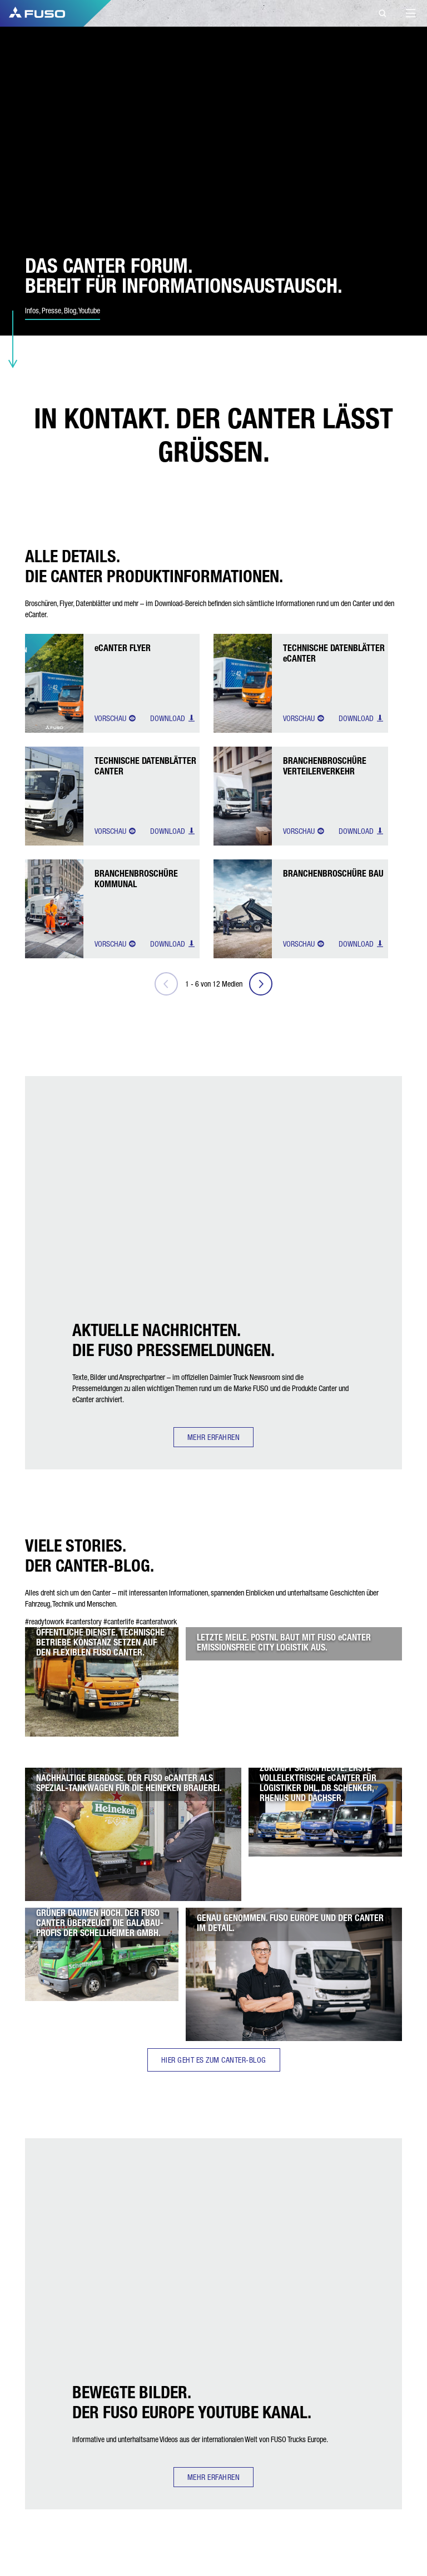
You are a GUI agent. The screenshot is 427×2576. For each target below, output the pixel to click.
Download (172, 718)
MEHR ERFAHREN (213, 1437)
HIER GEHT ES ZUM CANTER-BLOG (213, 2059)
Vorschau (115, 718)
